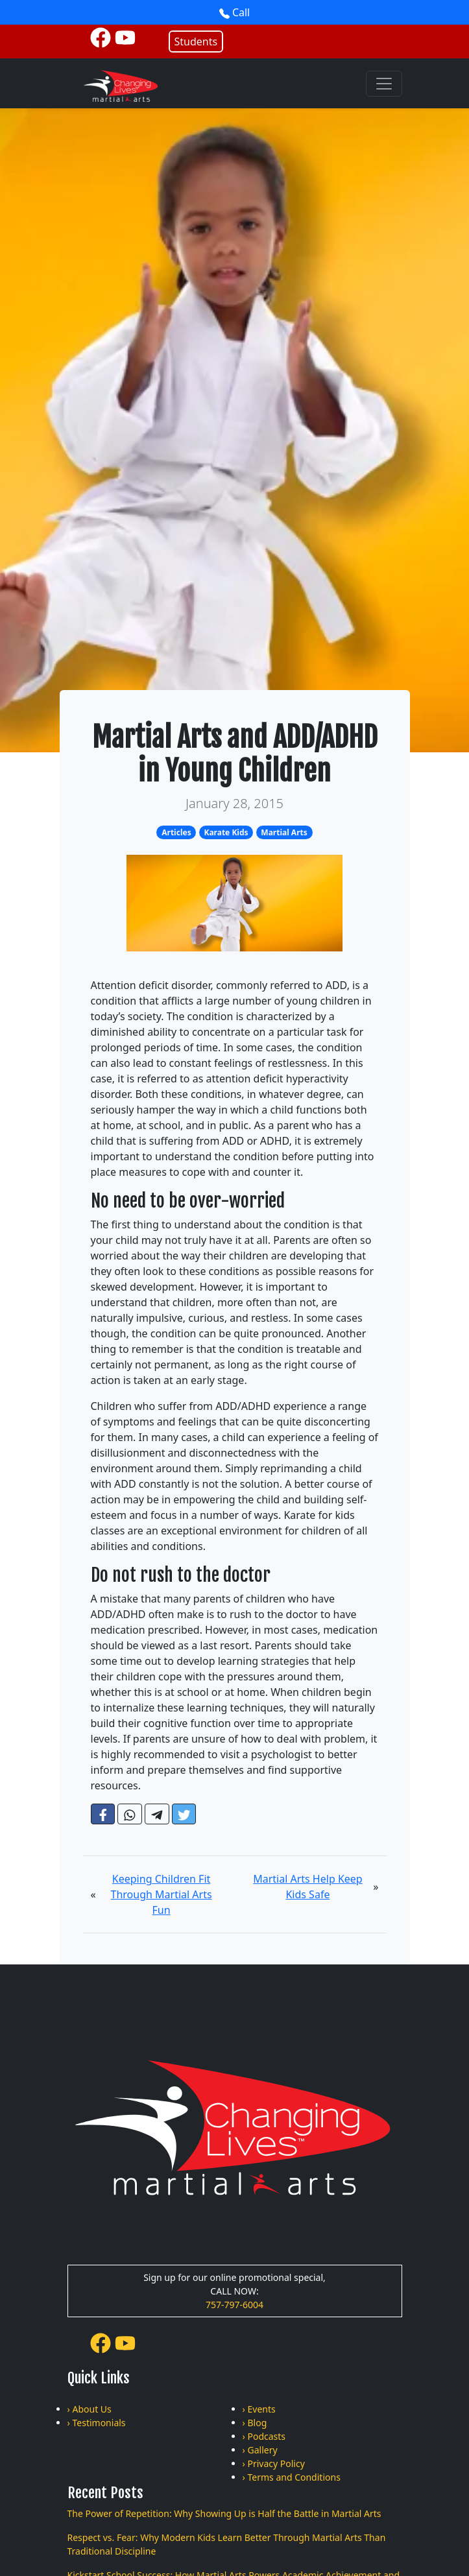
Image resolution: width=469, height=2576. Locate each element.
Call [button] (234, 12)
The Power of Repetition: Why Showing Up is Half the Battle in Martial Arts (224, 2513)
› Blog (255, 2422)
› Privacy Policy (274, 2463)
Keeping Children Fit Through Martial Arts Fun (161, 1894)
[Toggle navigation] (384, 84)
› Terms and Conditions (292, 2477)
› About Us (89, 2409)
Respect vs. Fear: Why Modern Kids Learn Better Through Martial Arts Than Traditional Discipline (226, 2544)
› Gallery (260, 2450)
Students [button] (196, 41)
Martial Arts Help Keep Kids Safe (308, 1887)
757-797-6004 (234, 2304)
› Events (259, 2409)
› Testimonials (96, 2422)
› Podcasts (264, 2436)
